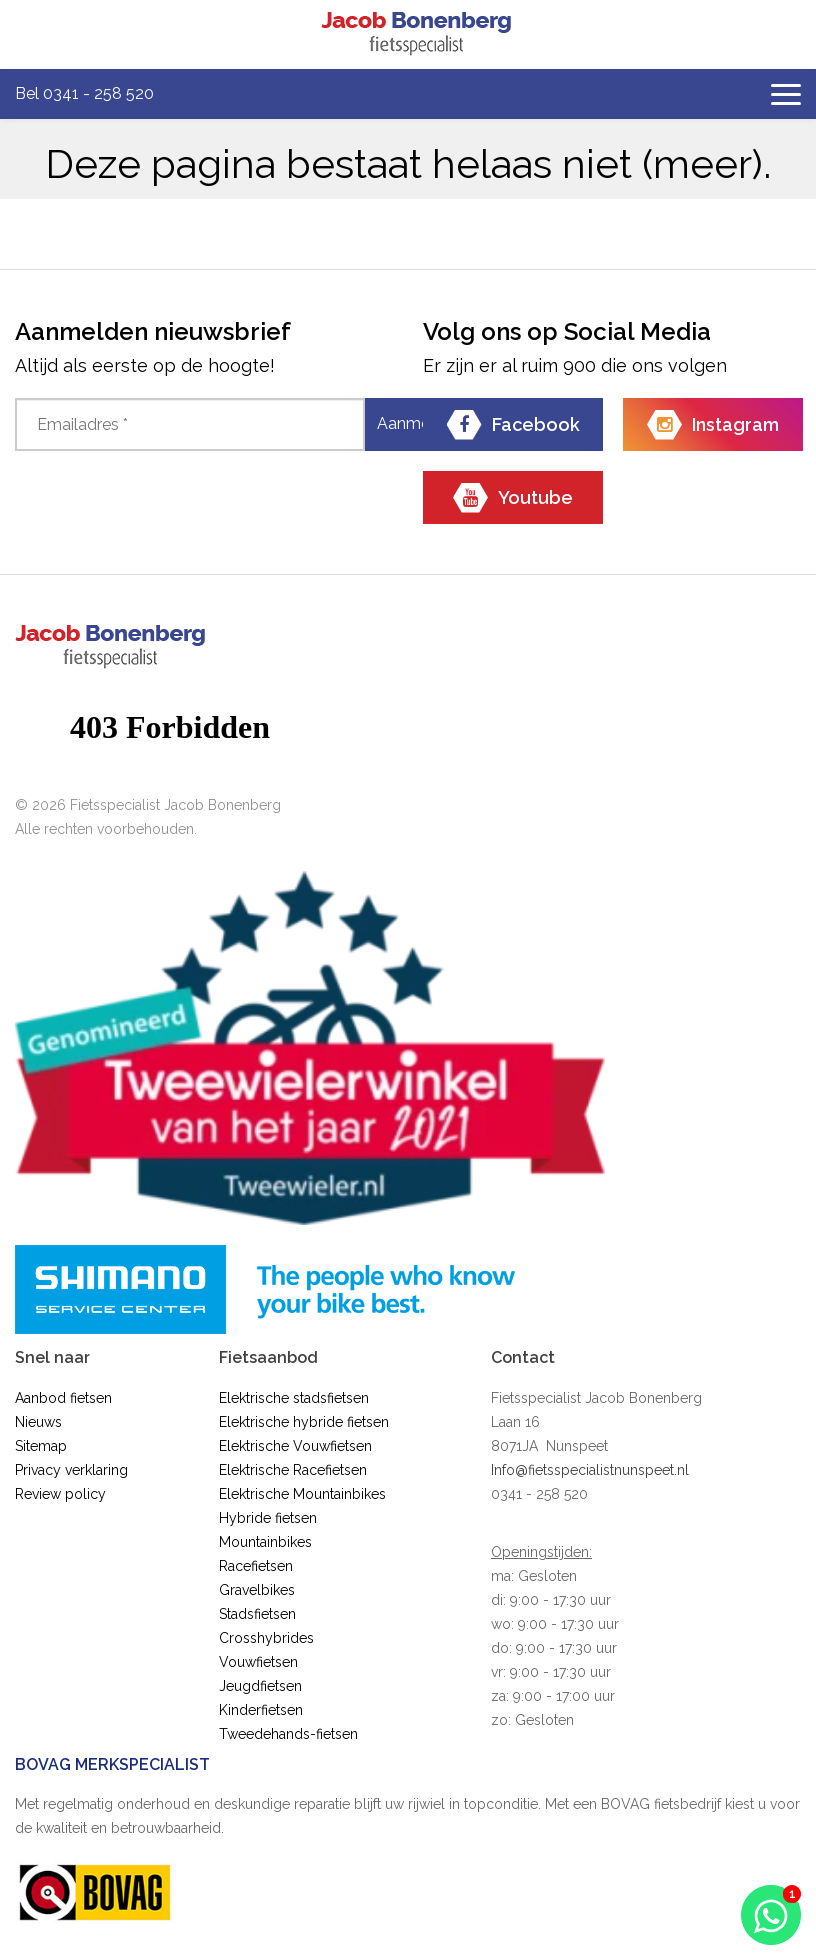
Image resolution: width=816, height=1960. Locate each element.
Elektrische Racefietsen (293, 1470)
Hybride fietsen (268, 1518)
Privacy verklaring (71, 1470)
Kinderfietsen (261, 1710)
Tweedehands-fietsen (288, 1734)
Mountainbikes (265, 1542)
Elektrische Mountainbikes (302, 1494)
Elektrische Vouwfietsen (295, 1446)
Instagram (713, 425)
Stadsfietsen (257, 1614)
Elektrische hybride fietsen (304, 1422)
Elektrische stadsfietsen (294, 1398)
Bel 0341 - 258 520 (84, 93)
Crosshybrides (266, 1638)
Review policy (60, 1494)
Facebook (513, 425)
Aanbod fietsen (63, 1398)
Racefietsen (256, 1566)
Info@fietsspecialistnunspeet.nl (590, 1470)
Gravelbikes (257, 1590)
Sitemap (41, 1446)
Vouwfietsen (258, 1662)
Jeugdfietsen (260, 1686)
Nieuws (38, 1422)
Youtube (513, 498)
